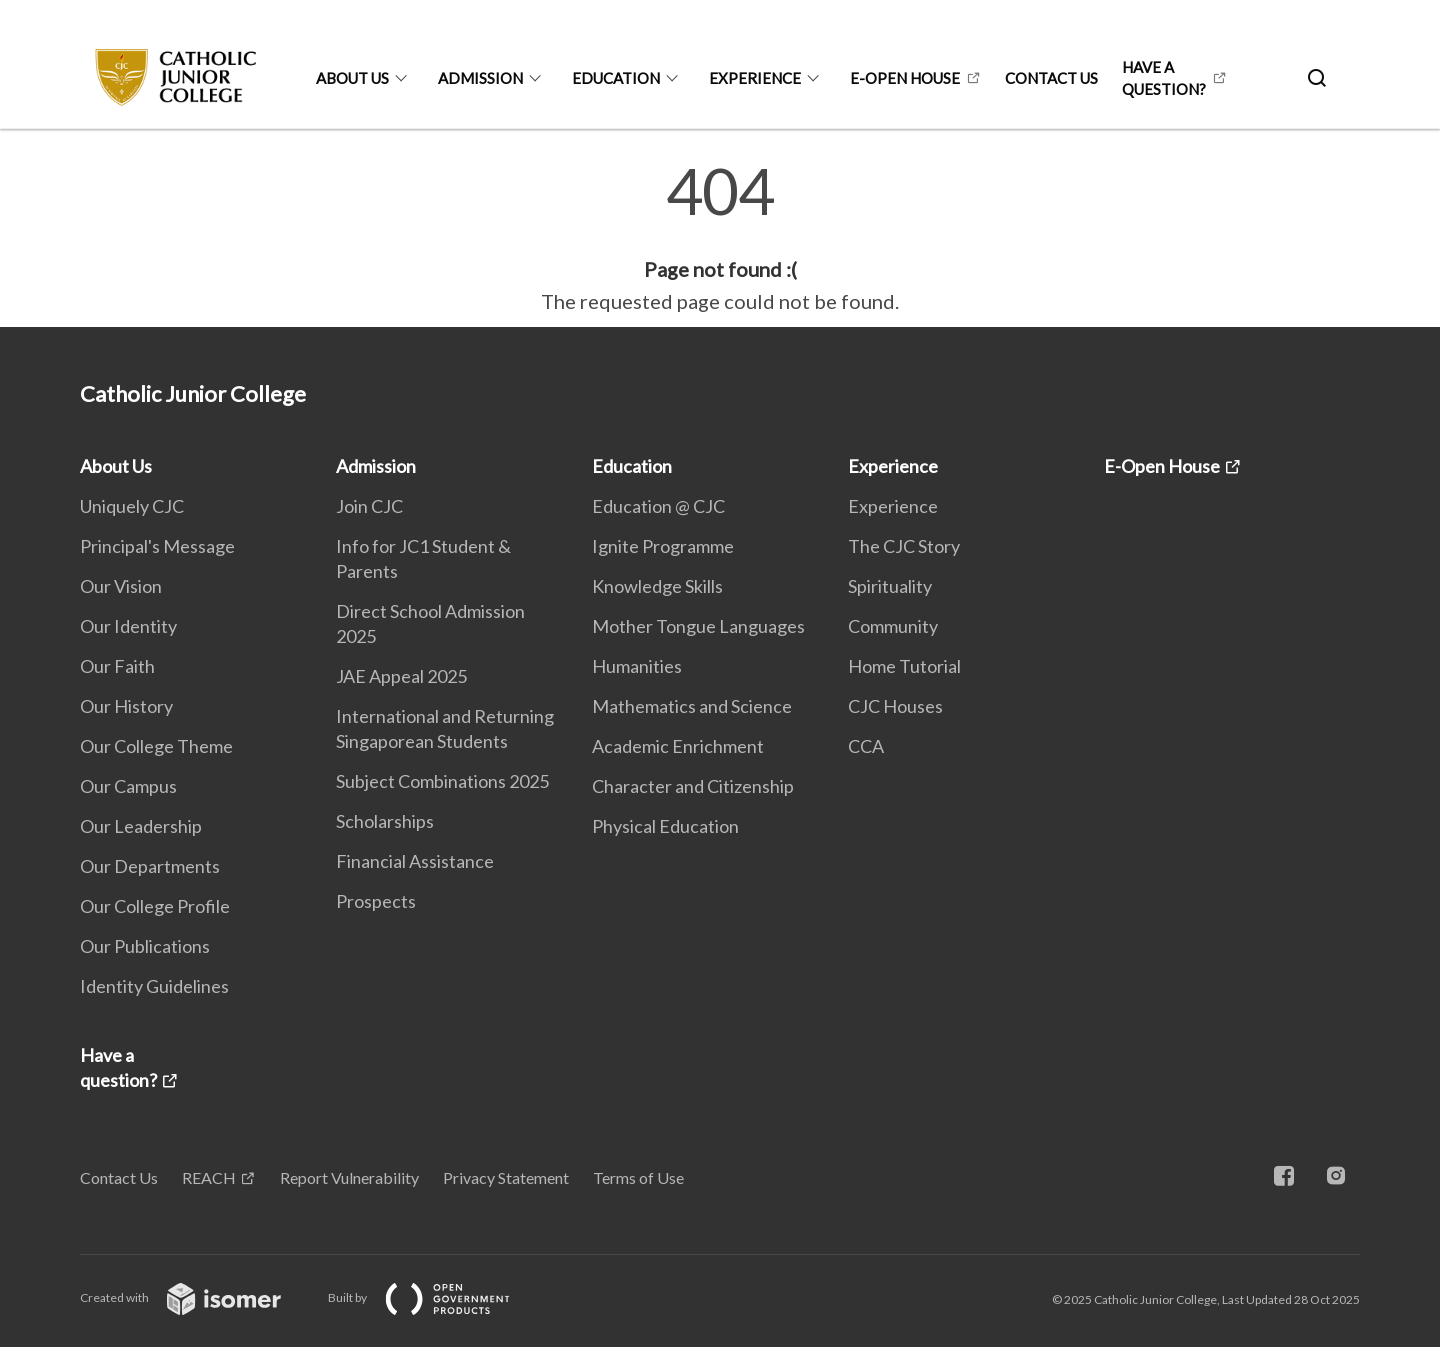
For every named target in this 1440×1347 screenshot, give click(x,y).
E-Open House (905, 78)
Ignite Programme (663, 546)
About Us (352, 78)
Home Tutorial (904, 666)
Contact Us (1051, 78)
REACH (209, 1177)
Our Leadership (141, 826)
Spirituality (890, 586)
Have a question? (1164, 78)
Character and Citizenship (693, 786)
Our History (126, 706)
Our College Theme (156, 746)
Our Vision (121, 586)
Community (893, 626)
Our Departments (150, 866)
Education (616, 78)
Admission (480, 78)
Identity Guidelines (154, 986)
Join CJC (369, 506)
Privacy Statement (506, 1177)
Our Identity (128, 626)
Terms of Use (638, 1177)
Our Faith (117, 666)
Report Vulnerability (349, 1177)
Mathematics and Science (692, 706)
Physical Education (665, 826)
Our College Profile (155, 906)
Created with (196, 1297)
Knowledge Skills (657, 586)
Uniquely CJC (132, 506)
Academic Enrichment (678, 746)
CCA (866, 746)
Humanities (637, 666)
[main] (720, 238)
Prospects (376, 901)
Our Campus (128, 786)
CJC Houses (895, 706)
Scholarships (385, 821)
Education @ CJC (658, 506)
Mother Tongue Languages (698, 626)
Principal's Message (157, 546)
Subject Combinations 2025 (442, 781)
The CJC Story (904, 546)
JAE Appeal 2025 (401, 676)
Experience (755, 78)
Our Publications (145, 946)
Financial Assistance (415, 861)
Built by (435, 1297)
